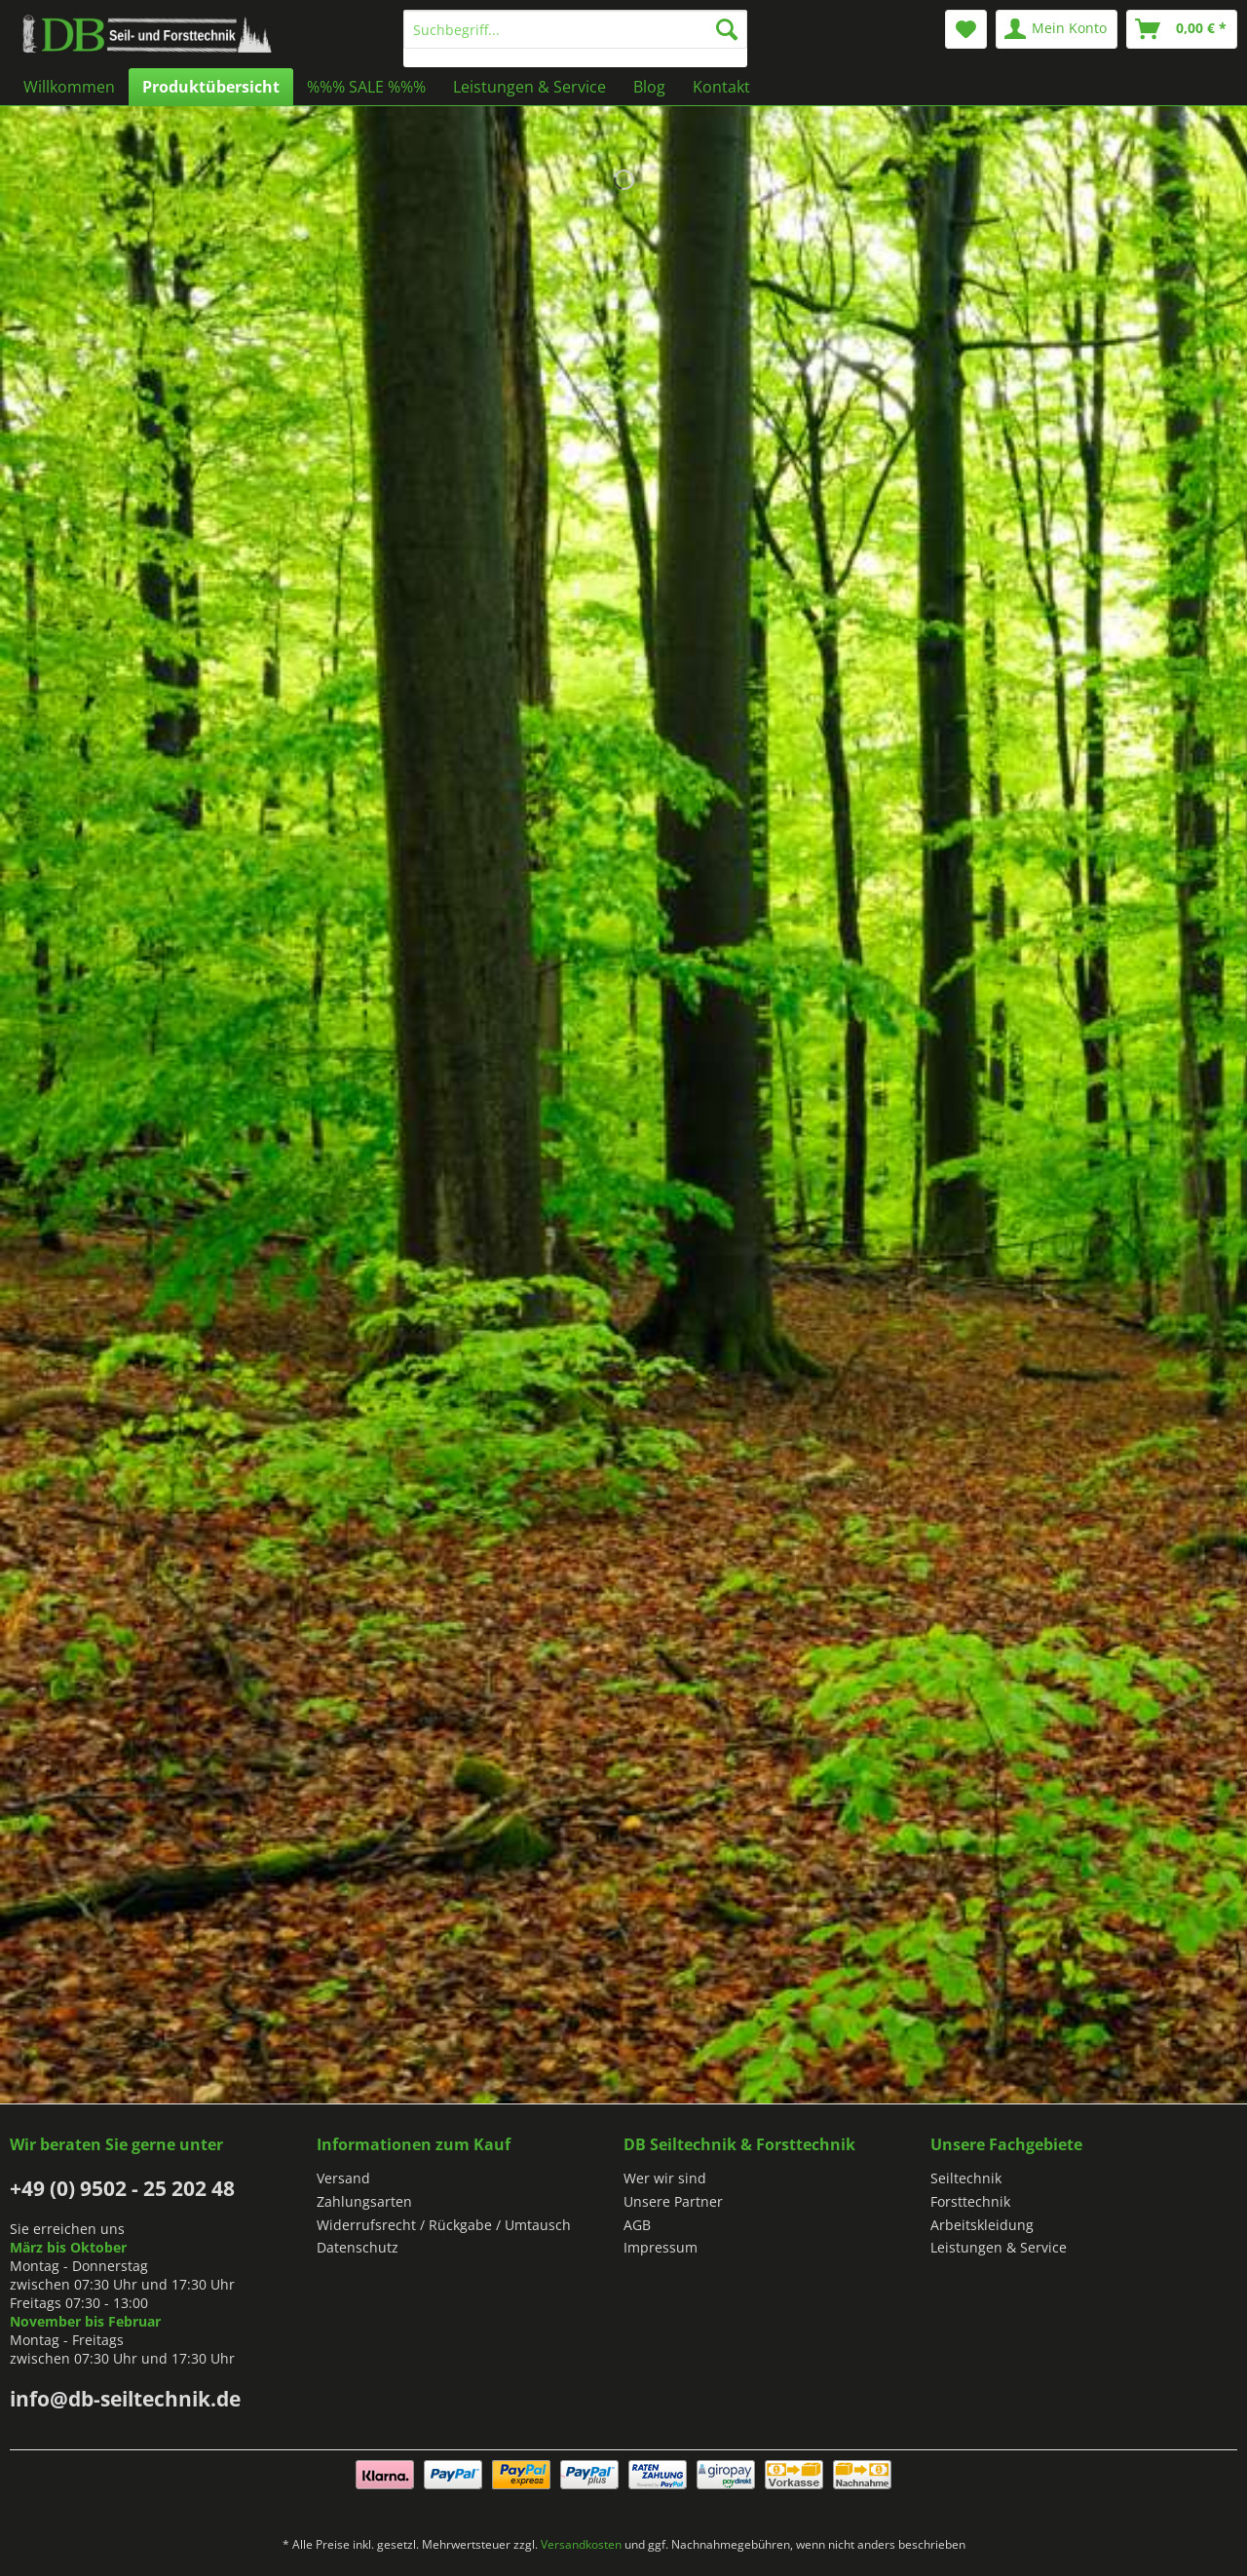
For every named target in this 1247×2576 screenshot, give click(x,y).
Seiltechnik (965, 2178)
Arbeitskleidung (982, 2225)
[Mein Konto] (1056, 29)
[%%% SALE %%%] (366, 86)
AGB (637, 2225)
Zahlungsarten (364, 2201)
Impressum (661, 2247)
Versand (343, 2178)
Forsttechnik (970, 2201)
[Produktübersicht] (211, 86)
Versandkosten (581, 2544)
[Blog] (649, 86)
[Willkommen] (69, 86)
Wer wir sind (665, 2178)
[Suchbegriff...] (575, 29)
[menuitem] (575, 38)
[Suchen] (726, 29)
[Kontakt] (721, 86)
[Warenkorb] (1181, 29)
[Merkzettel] (966, 29)
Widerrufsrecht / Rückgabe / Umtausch (444, 2225)
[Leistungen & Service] (529, 86)
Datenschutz (357, 2247)
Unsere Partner (673, 2201)
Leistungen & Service (998, 2247)
